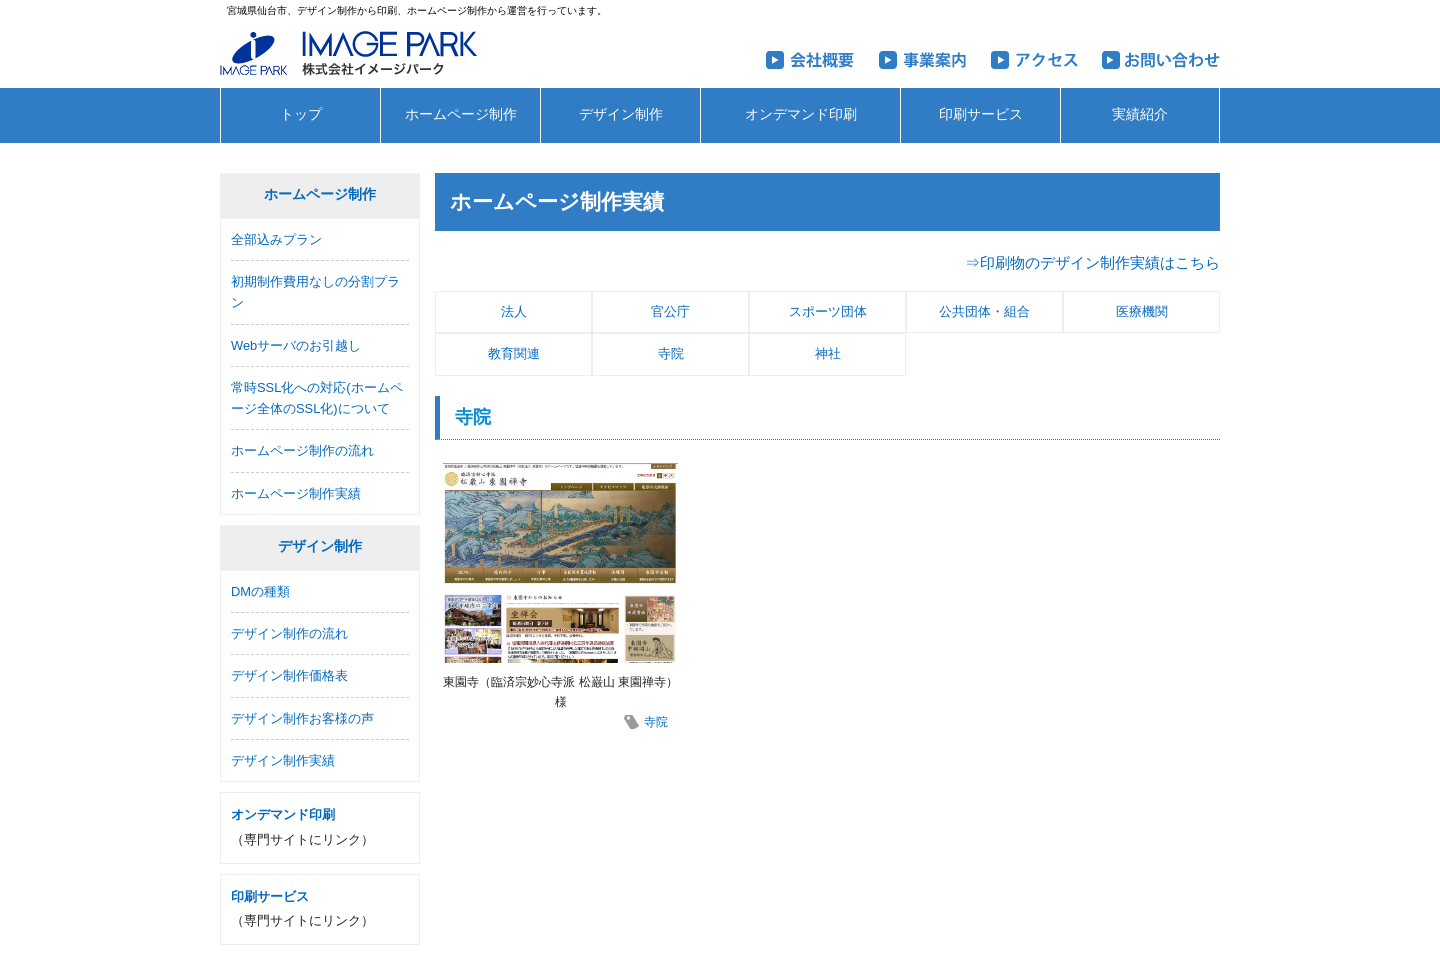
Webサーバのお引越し (296, 345)
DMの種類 (260, 591)
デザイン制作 (621, 114)
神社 (828, 353)
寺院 (671, 353)
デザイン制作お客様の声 (302, 718)
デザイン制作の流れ (289, 633)
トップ (301, 114)
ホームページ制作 (461, 114)
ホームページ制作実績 (296, 493)
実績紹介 (1140, 114)
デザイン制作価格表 (289, 675)
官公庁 (670, 311)
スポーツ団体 (828, 311)
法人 (514, 311)
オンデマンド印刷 (801, 114)
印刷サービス (981, 114)
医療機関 (1142, 311)
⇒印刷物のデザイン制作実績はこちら (1092, 262)
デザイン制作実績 (283, 760)
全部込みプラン (276, 239)
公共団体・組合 (984, 311)
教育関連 (514, 353)
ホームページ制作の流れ (302, 450)
